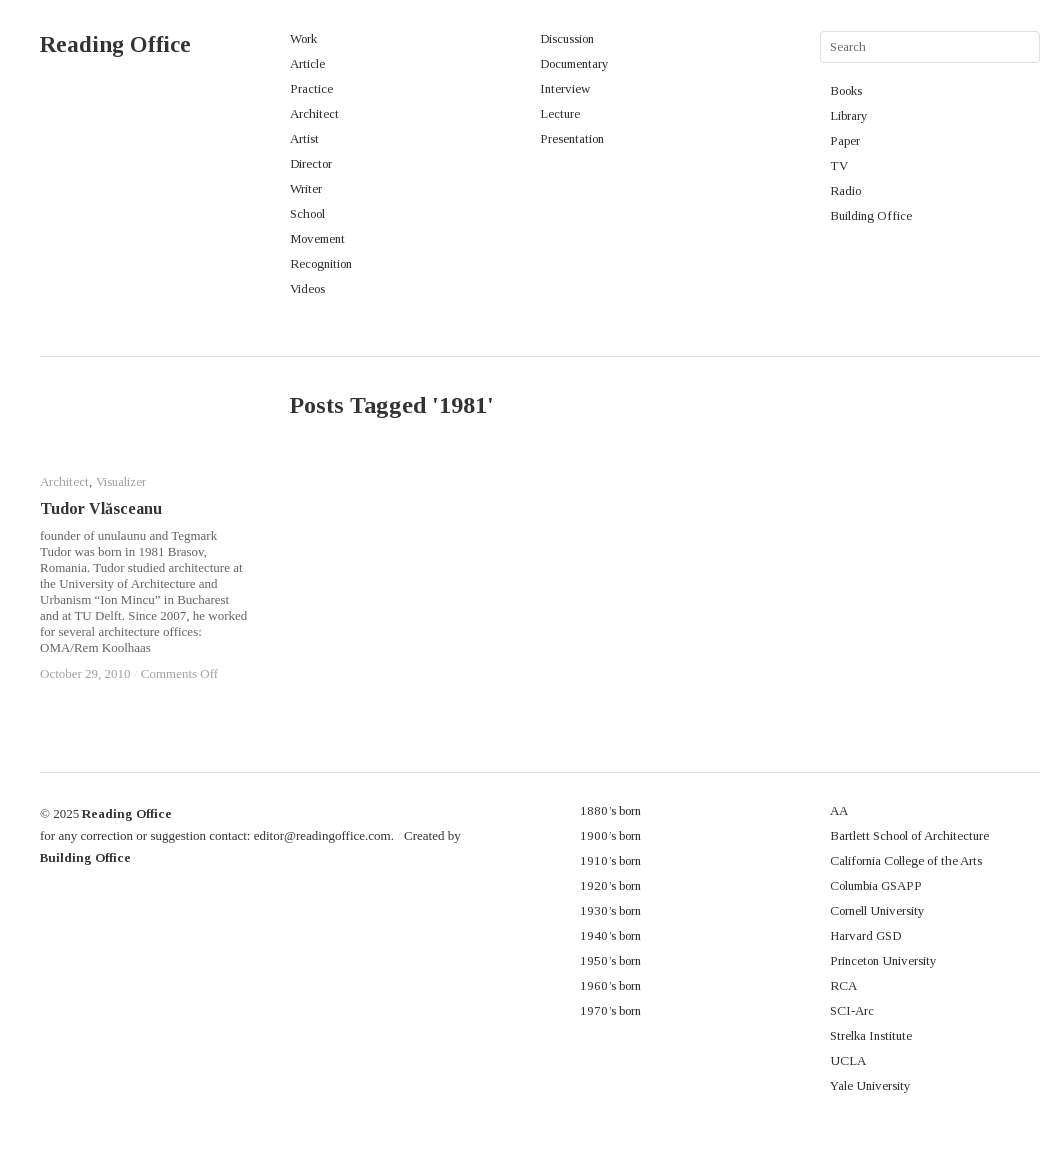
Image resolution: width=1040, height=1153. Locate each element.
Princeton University (883, 960)
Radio (845, 190)
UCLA (848, 1060)
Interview (565, 88)
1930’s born (610, 910)
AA (839, 810)
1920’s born (610, 885)
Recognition (321, 263)
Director (311, 163)
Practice (311, 88)
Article (307, 63)
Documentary (574, 63)
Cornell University (877, 910)
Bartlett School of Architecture (909, 835)
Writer (306, 188)
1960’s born (610, 985)
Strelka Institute (871, 1035)
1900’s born (610, 835)
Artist (304, 138)
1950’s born (610, 960)
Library (849, 115)
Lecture (560, 113)
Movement (317, 238)
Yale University (870, 1085)
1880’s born (610, 810)
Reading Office (115, 44)
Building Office (871, 215)
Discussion (567, 38)
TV (839, 165)
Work (303, 38)
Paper (845, 140)
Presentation (572, 138)
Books (846, 90)
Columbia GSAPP (876, 885)
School (307, 213)
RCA (843, 985)
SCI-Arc (852, 1010)
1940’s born (610, 935)
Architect (314, 113)
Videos (307, 288)
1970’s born (610, 1010)
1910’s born (610, 860)
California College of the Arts (906, 860)
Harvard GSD (865, 935)
